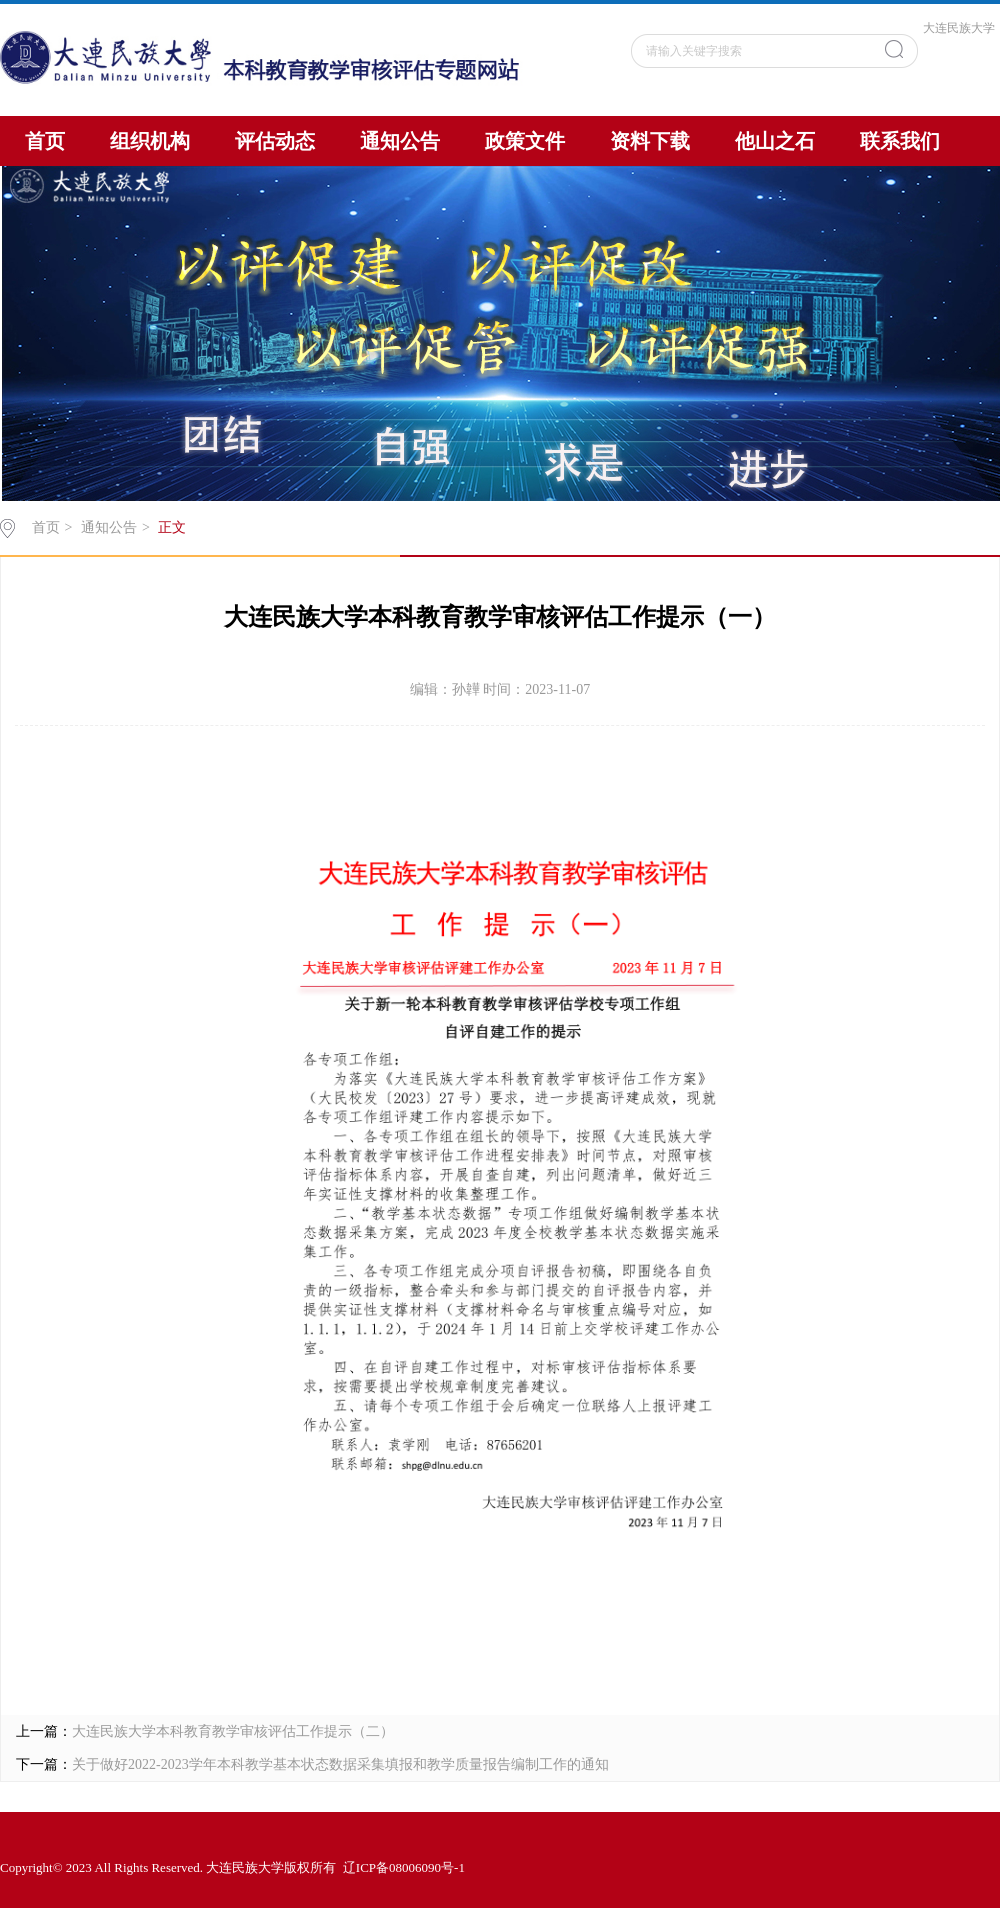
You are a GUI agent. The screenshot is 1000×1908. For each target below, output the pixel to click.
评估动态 (275, 141)
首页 (45, 141)
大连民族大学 (959, 28)
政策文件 (525, 141)
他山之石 (775, 141)
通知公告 (400, 141)
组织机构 (150, 141)
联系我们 (900, 141)
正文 (172, 527)
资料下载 (650, 141)
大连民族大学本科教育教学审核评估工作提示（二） (233, 1731)
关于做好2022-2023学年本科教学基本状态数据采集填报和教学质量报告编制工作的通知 (340, 1764)
